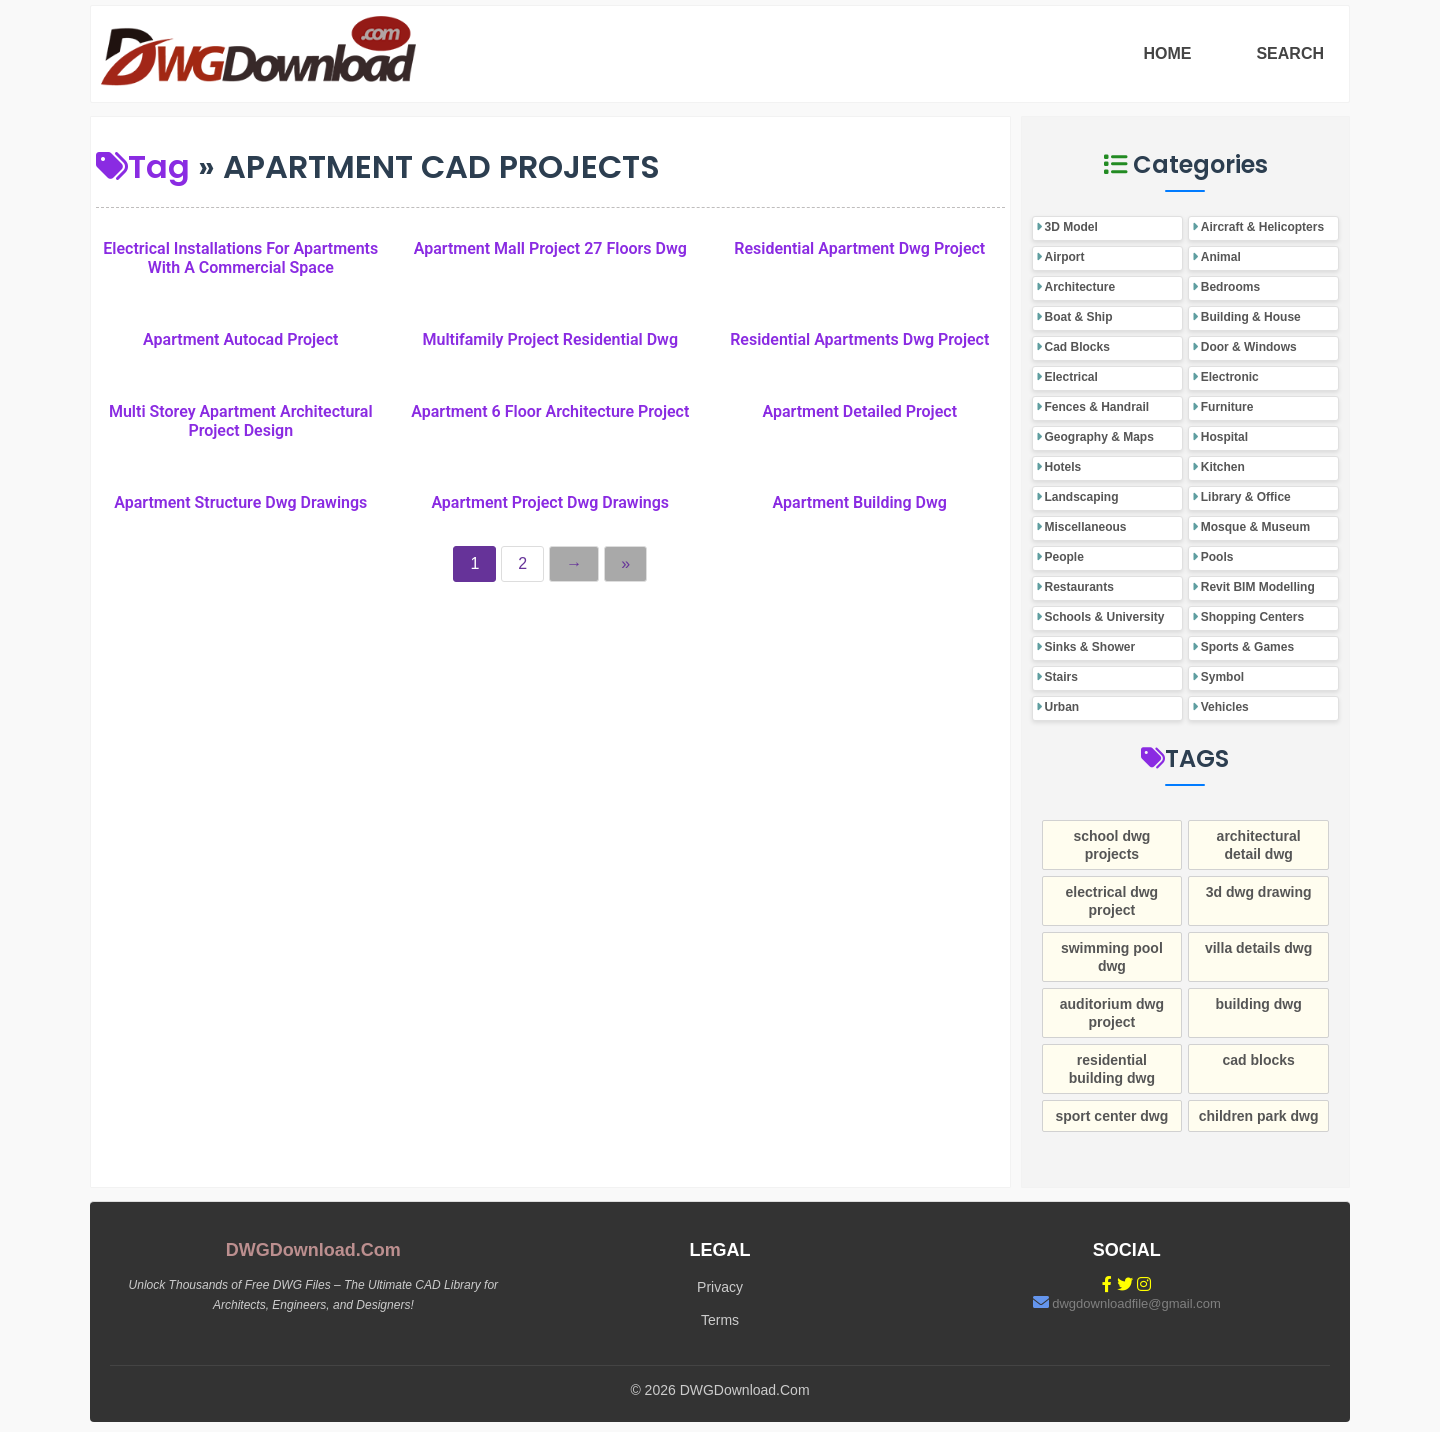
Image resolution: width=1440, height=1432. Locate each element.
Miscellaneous (1086, 527)
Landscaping (1082, 497)
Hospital (1224, 437)
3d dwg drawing (1259, 892)
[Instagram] (1144, 1284)
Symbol (1222, 677)
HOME (1167, 53)
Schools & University (1105, 617)
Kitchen (1223, 467)
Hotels (1063, 467)
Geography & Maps (1099, 437)
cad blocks (1258, 1060)
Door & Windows (1249, 347)
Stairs (1061, 677)
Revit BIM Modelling (1258, 587)
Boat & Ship (1079, 317)
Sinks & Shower (1090, 647)
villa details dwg (1258, 948)
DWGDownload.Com (313, 1250)
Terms (720, 1320)
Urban (1062, 707)
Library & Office (1246, 497)
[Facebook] (1107, 1284)
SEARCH (1290, 53)
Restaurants (1079, 587)
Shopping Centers (1252, 617)
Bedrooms (1230, 287)
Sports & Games (1247, 647)
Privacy (720, 1287)
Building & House (1251, 317)
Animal (1221, 257)
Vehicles (1225, 707)
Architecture (1080, 287)
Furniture (1227, 407)
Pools (1217, 557)
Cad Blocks (1077, 347)
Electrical (1071, 377)
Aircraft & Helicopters (1262, 227)
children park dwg (1259, 1116)
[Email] (1041, 1302)
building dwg (1258, 1004)
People (1064, 557)
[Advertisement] (550, 736)
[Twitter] (1125, 1284)
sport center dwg (1111, 1116)
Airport (1065, 257)
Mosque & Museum (1255, 527)
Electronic (1230, 377)
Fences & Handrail (1097, 407)
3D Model (1071, 227)
